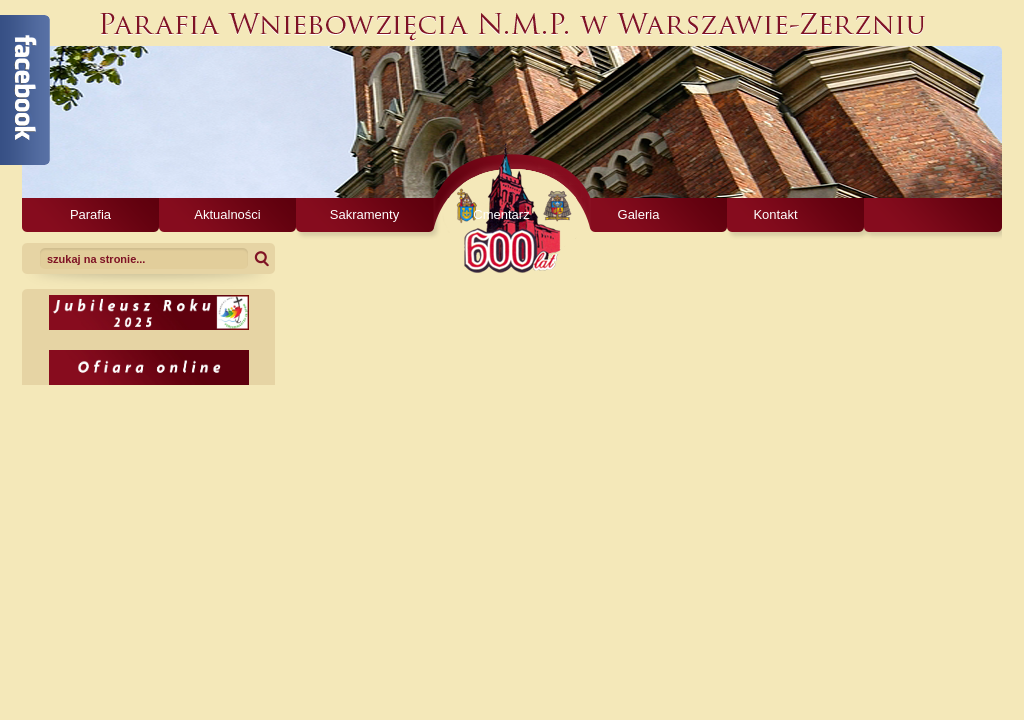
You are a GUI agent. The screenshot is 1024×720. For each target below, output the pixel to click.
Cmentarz (501, 214)
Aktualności (227, 214)
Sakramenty (364, 214)
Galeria (639, 214)
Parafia (90, 214)
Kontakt (775, 214)
